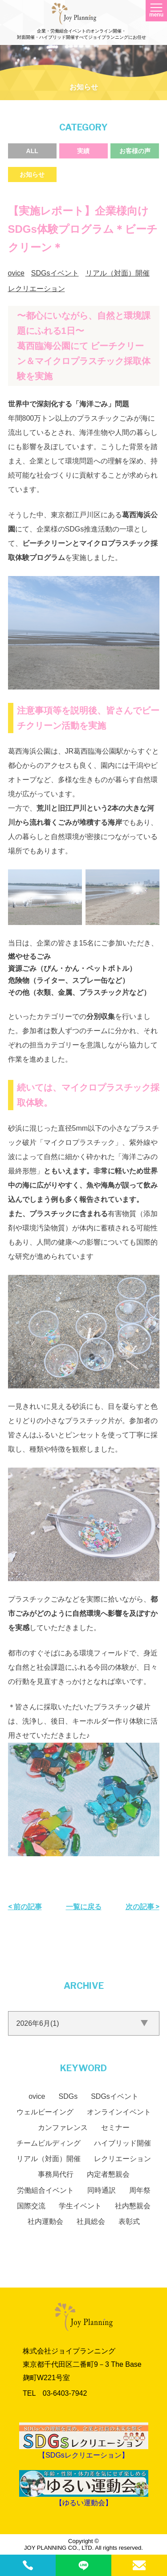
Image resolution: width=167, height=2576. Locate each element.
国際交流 (31, 2206)
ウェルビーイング (44, 2112)
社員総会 (91, 2221)
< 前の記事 (25, 1907)
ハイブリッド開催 (122, 2143)
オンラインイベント (119, 2112)
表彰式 (129, 2221)
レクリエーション (36, 288)
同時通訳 (101, 2190)
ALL (32, 150)
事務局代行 (55, 2174)
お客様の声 (135, 150)
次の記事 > (142, 1907)
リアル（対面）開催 (118, 273)
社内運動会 (45, 2221)
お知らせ (32, 174)
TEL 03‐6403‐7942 (55, 2393)
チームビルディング (48, 2143)
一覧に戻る (84, 1907)
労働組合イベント (45, 2190)
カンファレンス (63, 2127)
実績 (83, 150)
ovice (16, 273)
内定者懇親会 (108, 2174)
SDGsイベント (55, 273)
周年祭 (140, 2190)
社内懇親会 (133, 2206)
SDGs (68, 2096)
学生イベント (80, 2206)
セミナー (115, 2127)
